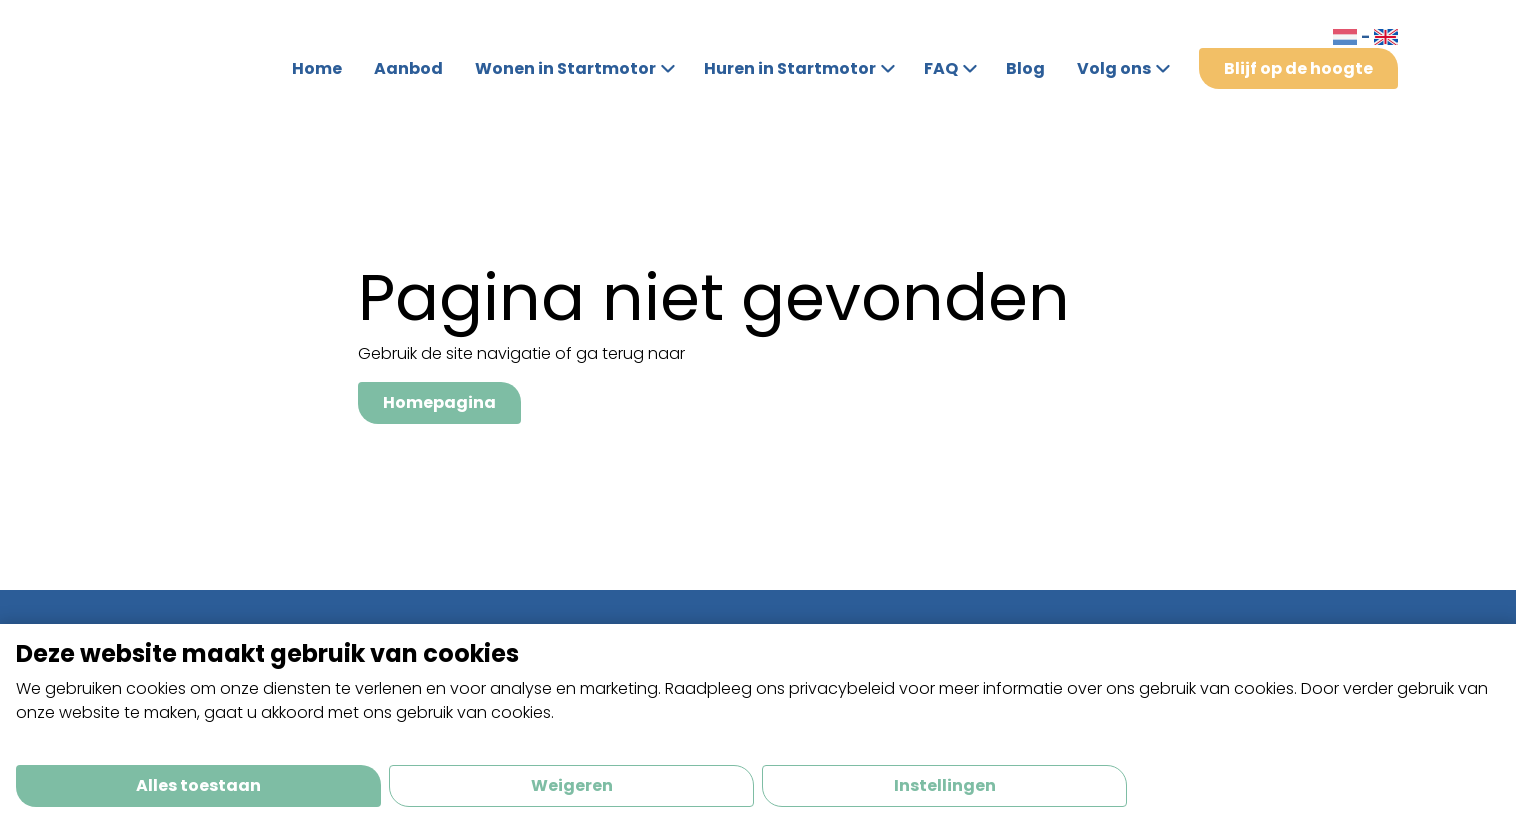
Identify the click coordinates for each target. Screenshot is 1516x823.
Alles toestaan (198, 785)
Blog (1025, 68)
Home (317, 68)
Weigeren (572, 785)
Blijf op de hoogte (1298, 68)
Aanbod (408, 68)
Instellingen (945, 785)
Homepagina (439, 402)
